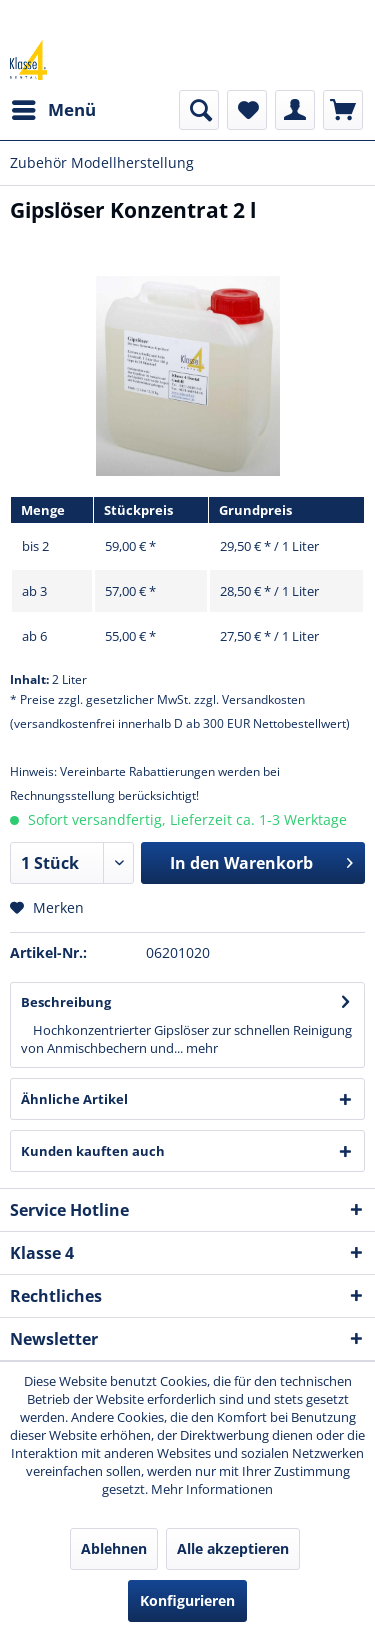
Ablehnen (114, 1548)
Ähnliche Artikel (74, 1099)
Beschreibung (66, 1002)
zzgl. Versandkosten (249, 699)
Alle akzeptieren (233, 1548)
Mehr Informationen (212, 1489)
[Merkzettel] (247, 110)
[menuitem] (53, 110)
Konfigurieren (187, 1600)
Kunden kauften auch (93, 1151)
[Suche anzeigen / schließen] (199, 110)
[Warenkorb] (343, 110)
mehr (200, 1048)
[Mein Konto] (295, 110)
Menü (54, 107)
